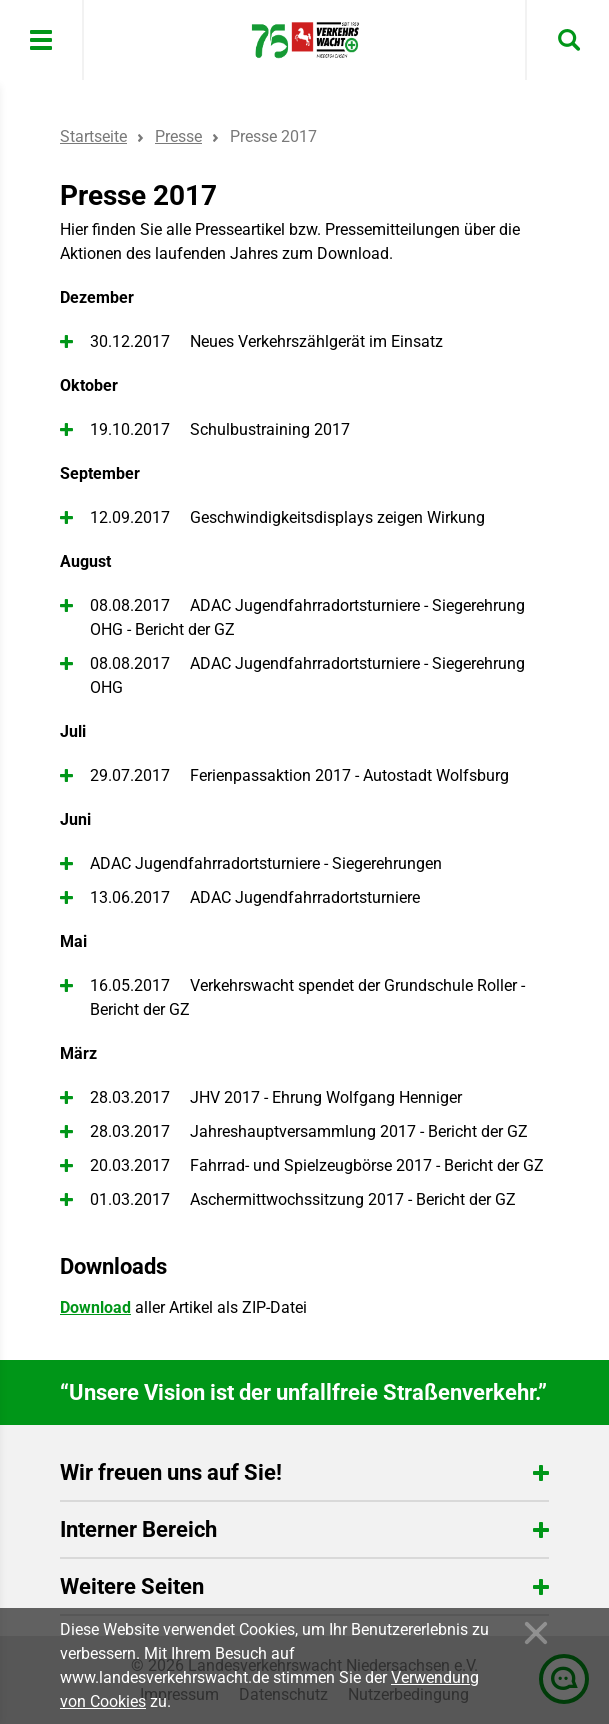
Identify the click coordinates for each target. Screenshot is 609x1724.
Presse (178, 136)
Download (95, 1307)
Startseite (93, 136)
